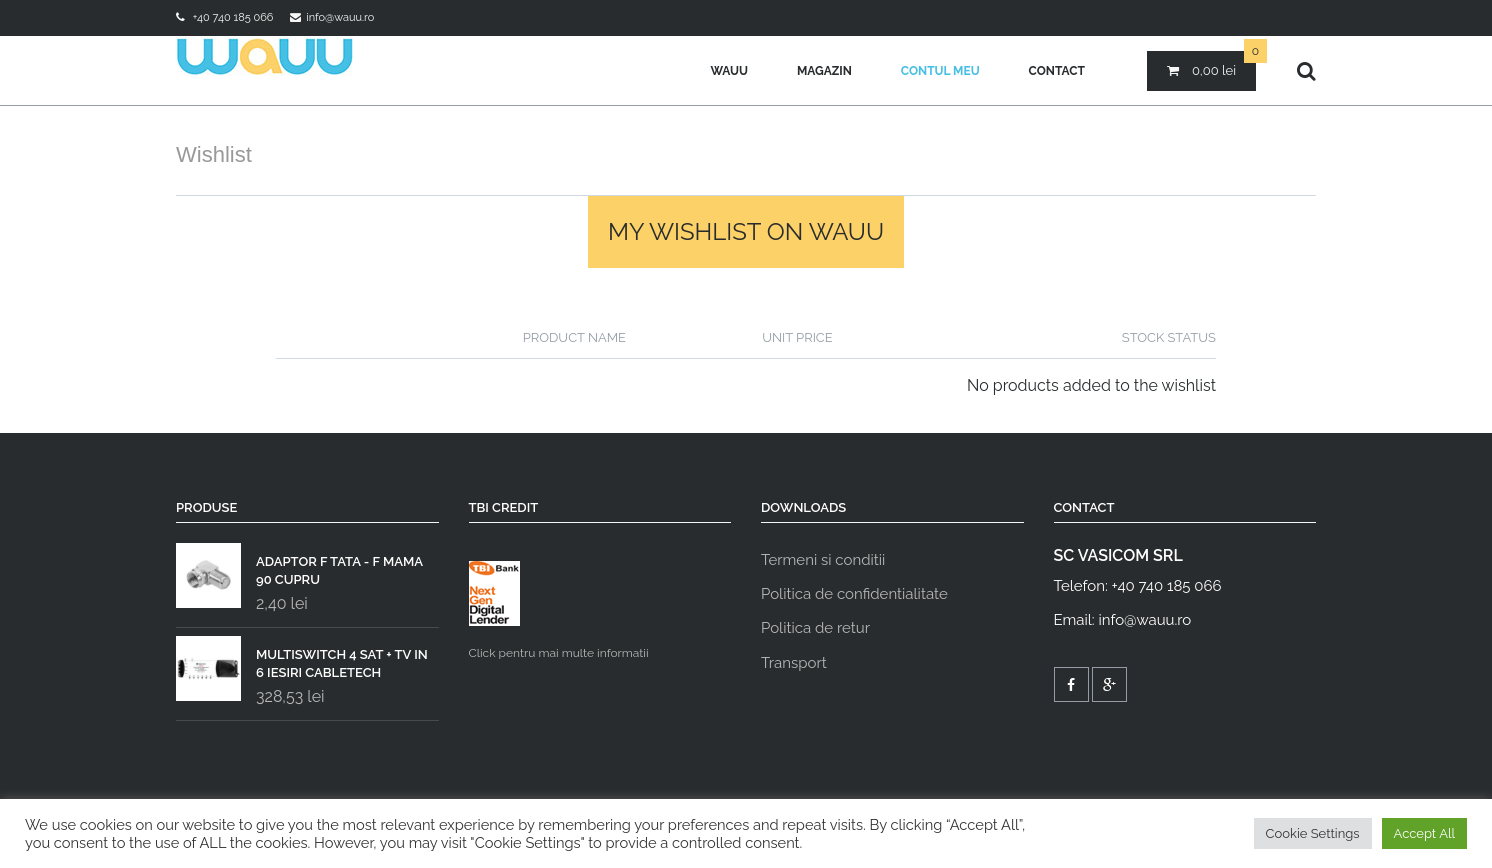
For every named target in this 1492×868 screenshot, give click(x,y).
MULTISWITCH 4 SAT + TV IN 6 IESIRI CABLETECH (302, 659)
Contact (1057, 71)
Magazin (824, 71)
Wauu (729, 71)
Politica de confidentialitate (854, 594)
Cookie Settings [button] (1313, 833)
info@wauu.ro (340, 17)
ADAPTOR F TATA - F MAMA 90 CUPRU (299, 566)
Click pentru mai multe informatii (559, 610)
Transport (794, 663)
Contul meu (940, 71)
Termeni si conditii (823, 560)
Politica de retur (815, 628)
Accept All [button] (1424, 833)
